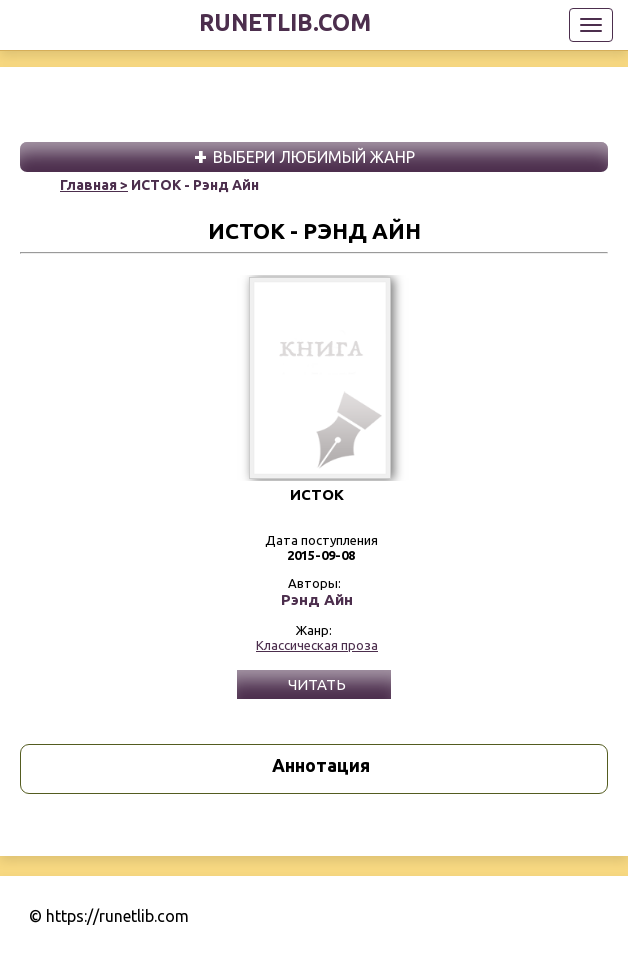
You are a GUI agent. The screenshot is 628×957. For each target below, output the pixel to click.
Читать (317, 684)
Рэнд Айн (317, 600)
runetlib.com (285, 22)
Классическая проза (317, 645)
